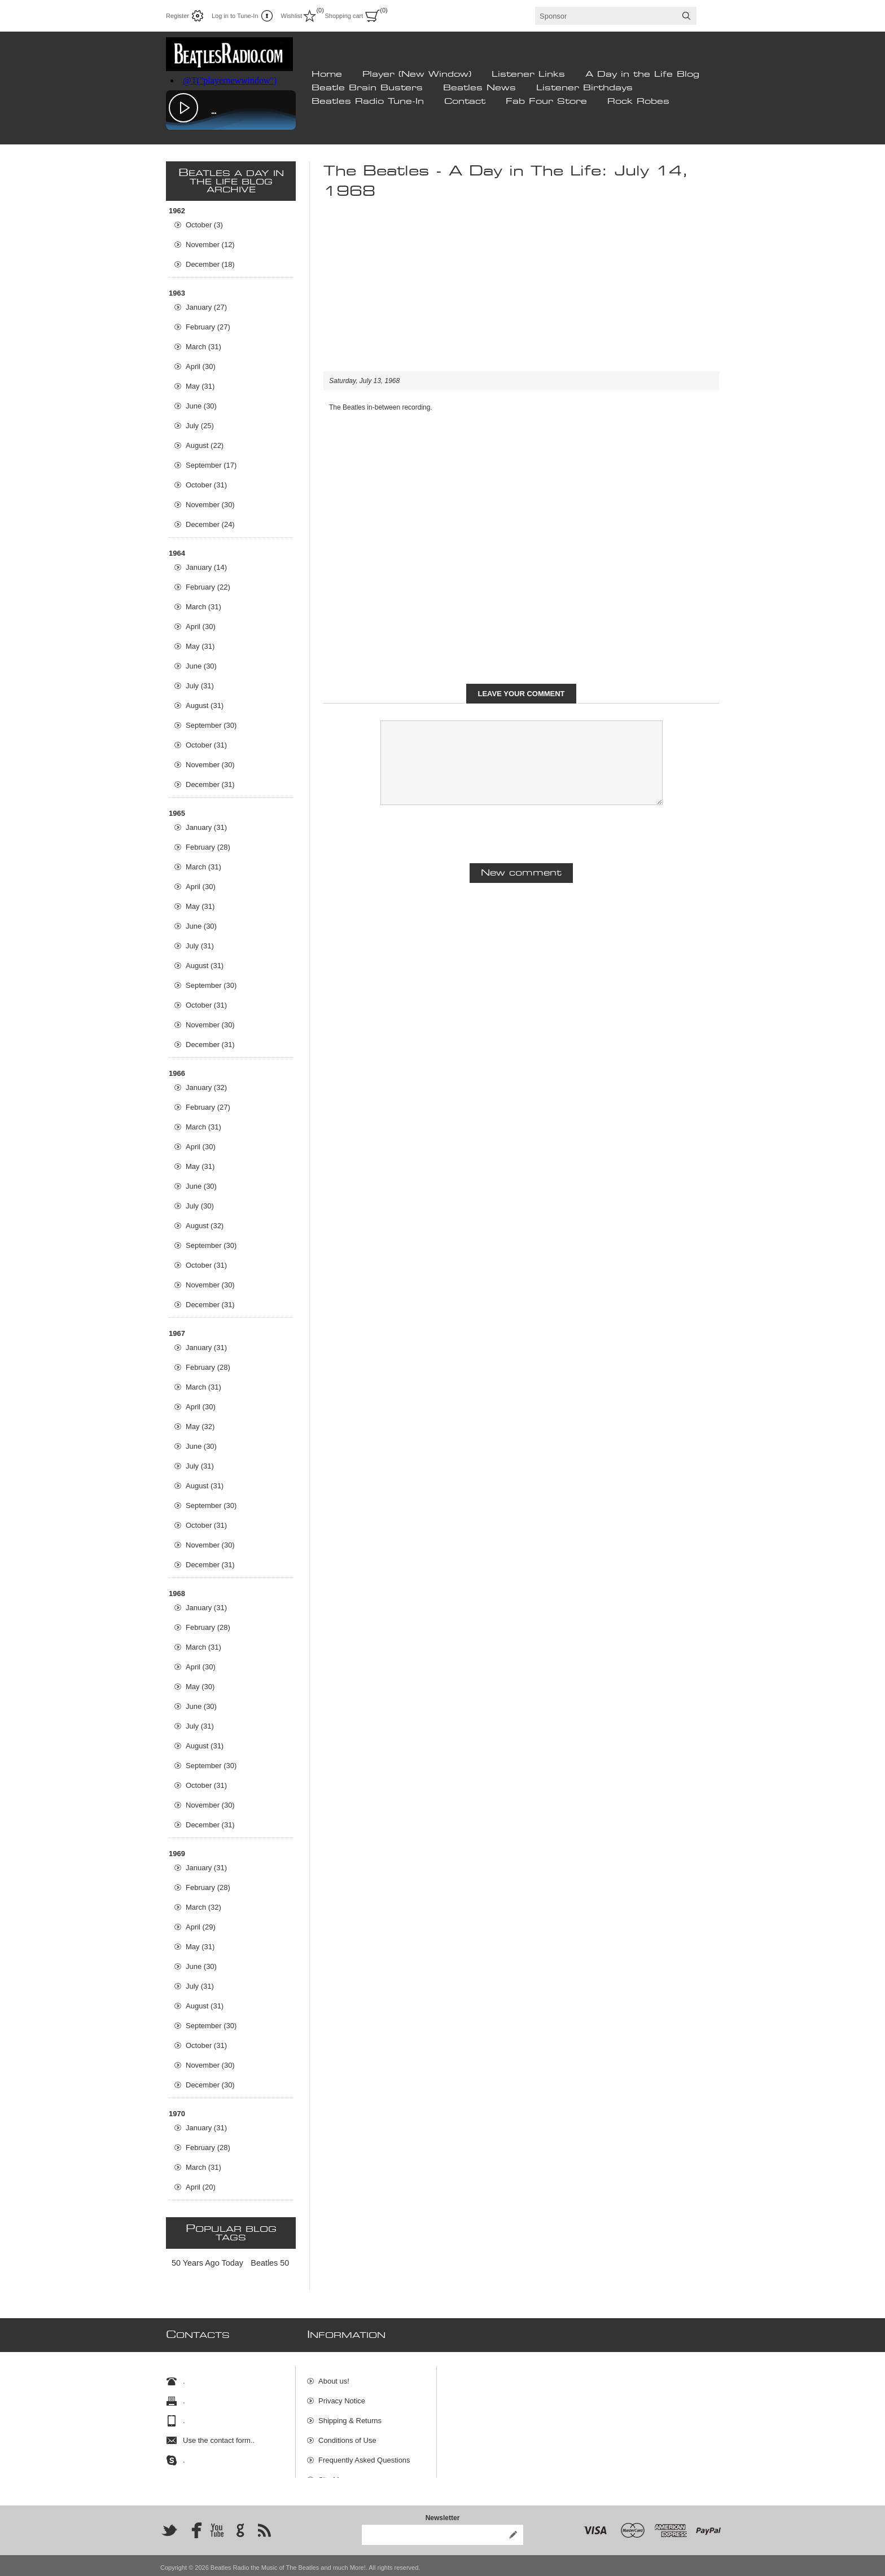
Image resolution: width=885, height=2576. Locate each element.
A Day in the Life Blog (642, 74)
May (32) (200, 1426)
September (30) (211, 725)
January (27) (206, 307)
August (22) (205, 445)
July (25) (200, 425)
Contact (464, 101)
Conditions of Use (347, 2435)
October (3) (204, 225)
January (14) (206, 567)
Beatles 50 (270, 2262)
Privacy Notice (341, 2396)
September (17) (211, 465)
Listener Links (528, 74)
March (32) (203, 1907)
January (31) (206, 827)
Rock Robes (638, 101)
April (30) (201, 366)
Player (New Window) (416, 74)
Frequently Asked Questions (364, 2455)
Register (177, 15)
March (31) (203, 346)
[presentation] (521, 833)
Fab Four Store (546, 101)
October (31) (206, 485)
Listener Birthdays (584, 88)
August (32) (205, 1225)
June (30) (201, 406)
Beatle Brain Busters (367, 88)
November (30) (210, 504)
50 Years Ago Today (207, 2262)
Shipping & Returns (350, 2415)
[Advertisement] (521, 292)
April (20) (201, 2187)
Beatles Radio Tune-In (368, 101)
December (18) (210, 264)
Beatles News (479, 88)
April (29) (201, 1927)
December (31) (210, 784)
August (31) (205, 705)
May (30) (200, 1686)
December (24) (210, 524)
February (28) (208, 847)
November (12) (210, 244)
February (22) (208, 587)
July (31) (200, 686)
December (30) (210, 2085)
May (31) (200, 386)
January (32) (206, 1087)
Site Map (332, 2475)
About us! (333, 2376)
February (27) (208, 327)
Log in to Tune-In (235, 15)
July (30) (200, 1206)
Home (327, 74)
